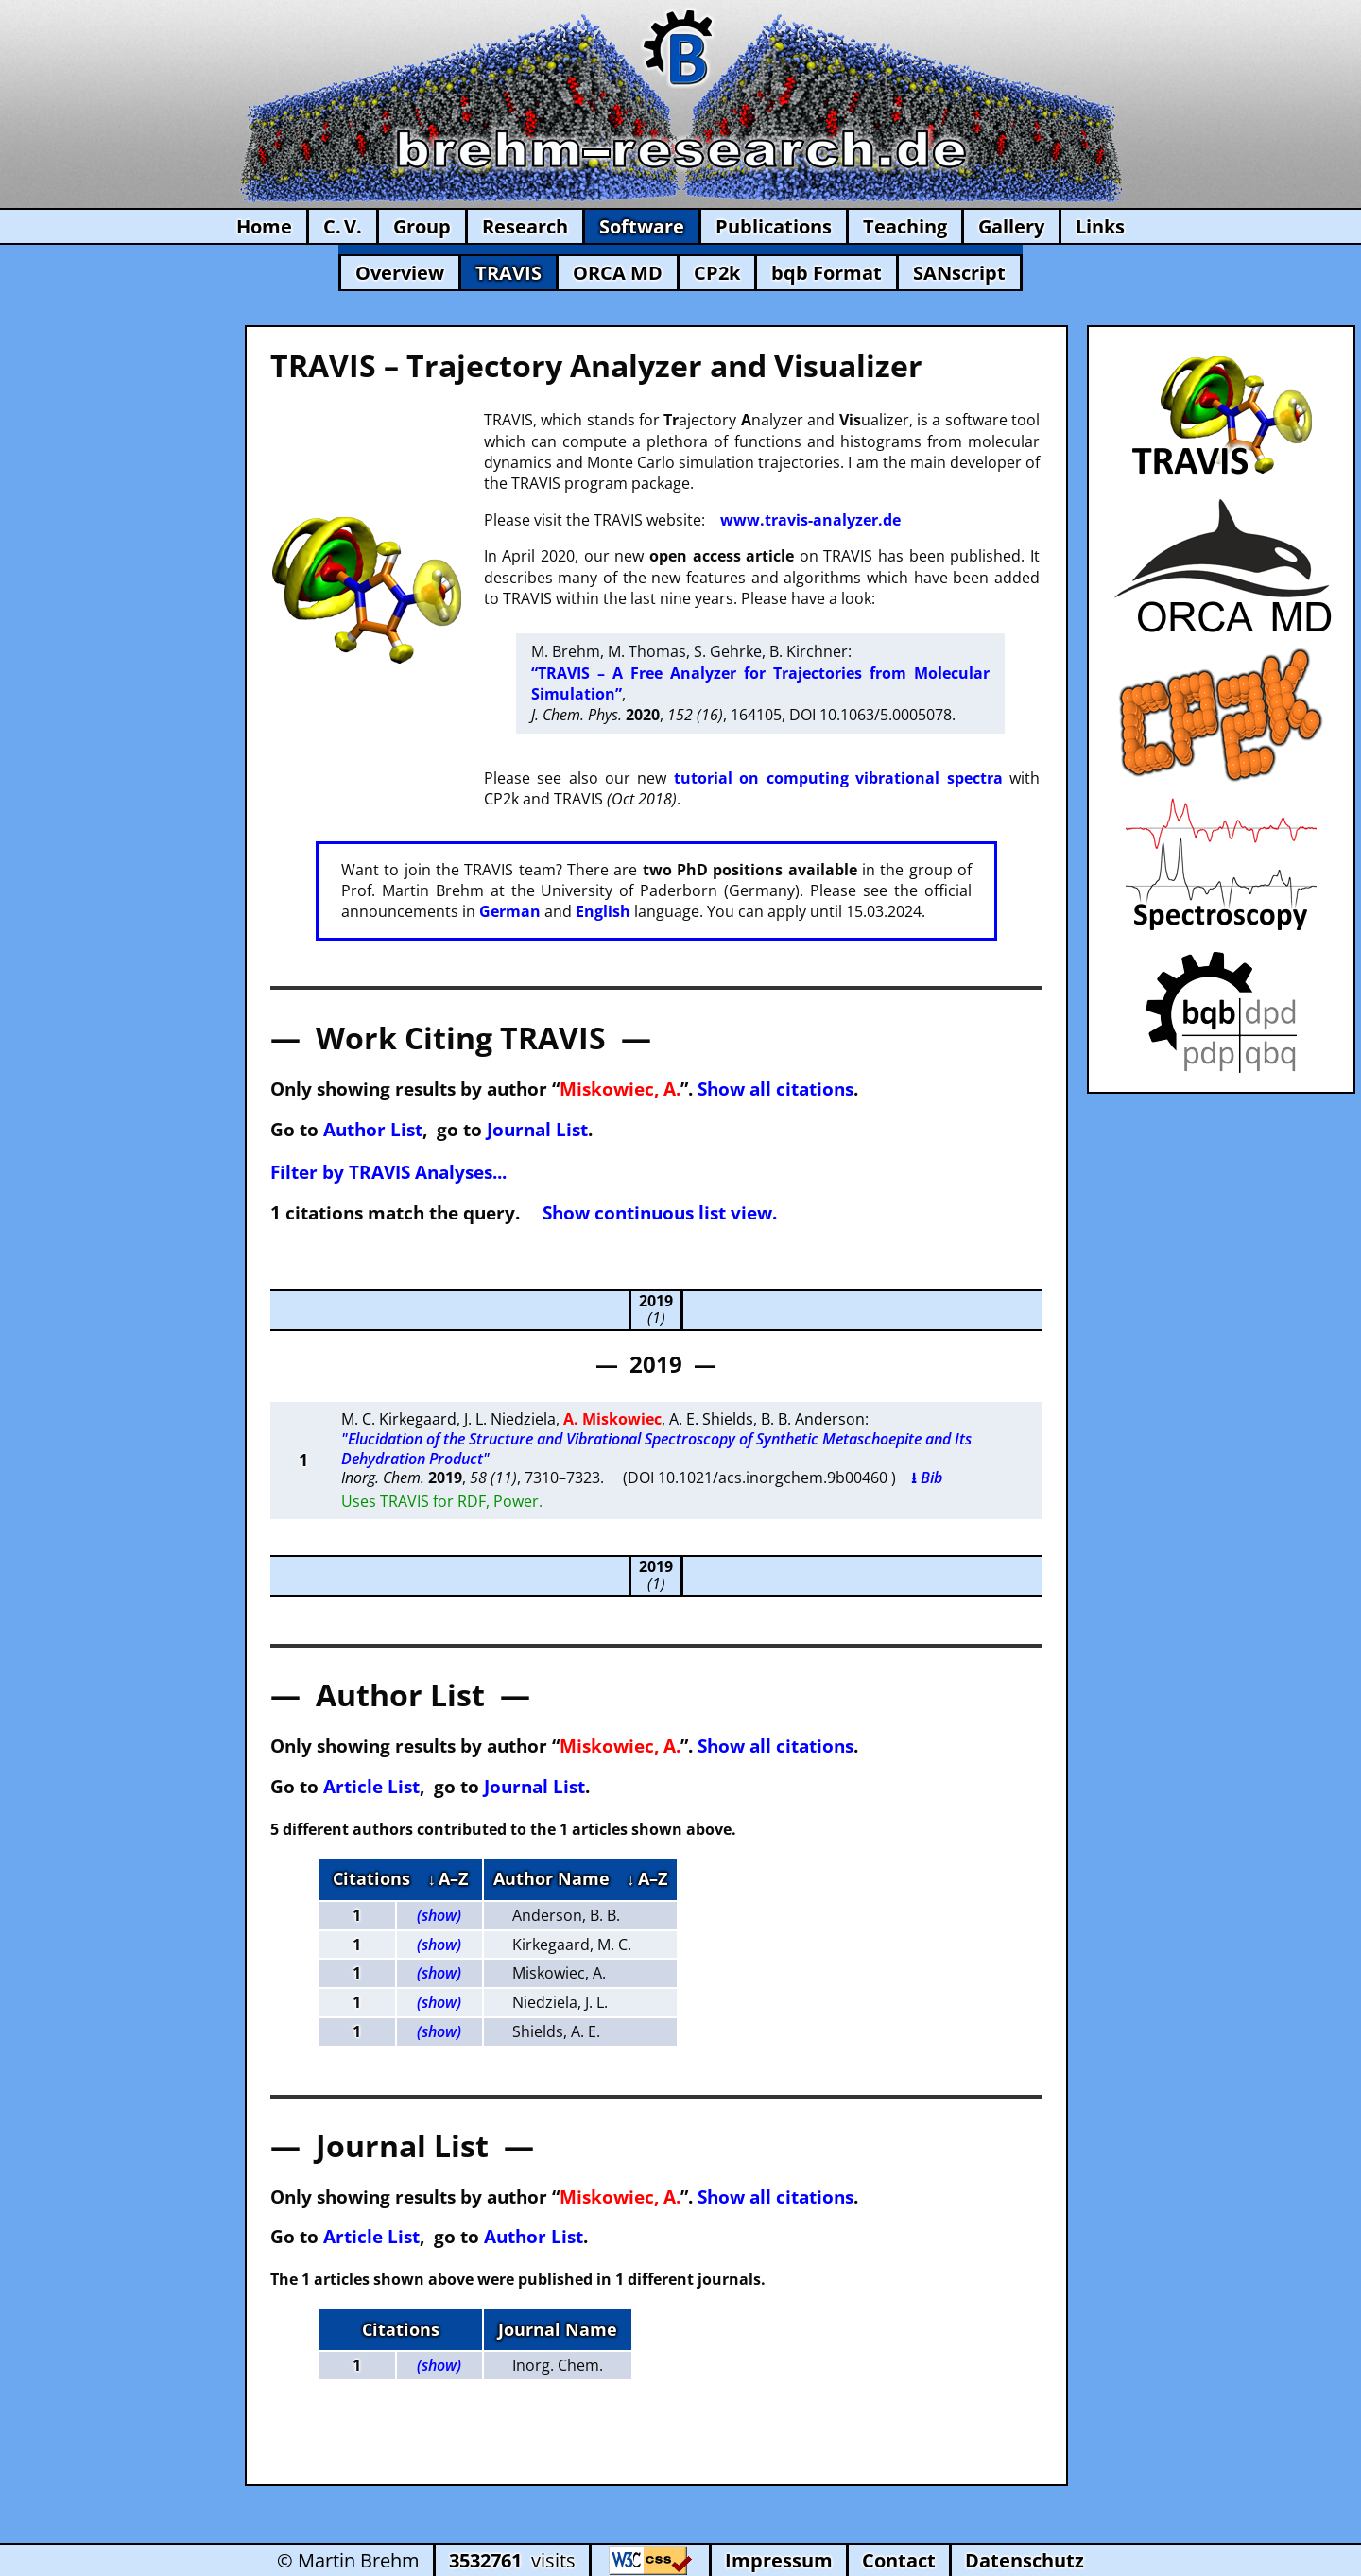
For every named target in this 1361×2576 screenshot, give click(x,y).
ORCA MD (618, 272)
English (603, 911)
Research (525, 226)
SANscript (959, 272)
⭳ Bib (926, 1477)
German (510, 911)
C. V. (342, 226)
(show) (439, 1915)
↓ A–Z (447, 1878)
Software (641, 226)
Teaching (905, 226)
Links (1100, 226)
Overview (399, 272)
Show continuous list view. (660, 1212)
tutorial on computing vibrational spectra (838, 778)
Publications (773, 226)
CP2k (717, 272)
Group (422, 226)
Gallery (1011, 226)
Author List (372, 1129)
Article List (371, 1786)
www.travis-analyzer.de (810, 520)
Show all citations (775, 1088)
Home (264, 226)
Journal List (537, 1129)
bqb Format (826, 272)
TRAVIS (508, 272)
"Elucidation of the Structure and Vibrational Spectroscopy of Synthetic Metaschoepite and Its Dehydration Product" (656, 1448)
